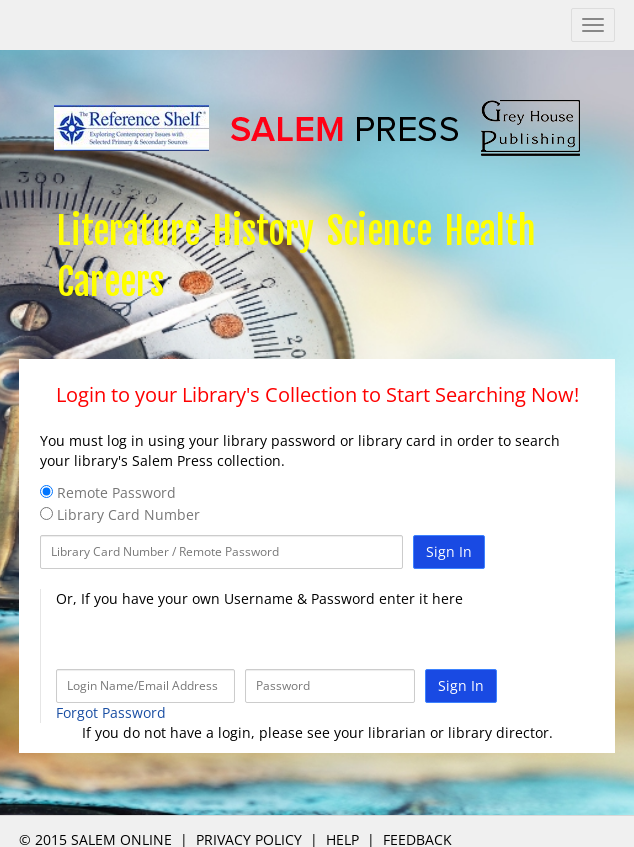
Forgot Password (111, 712)
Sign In (449, 551)
